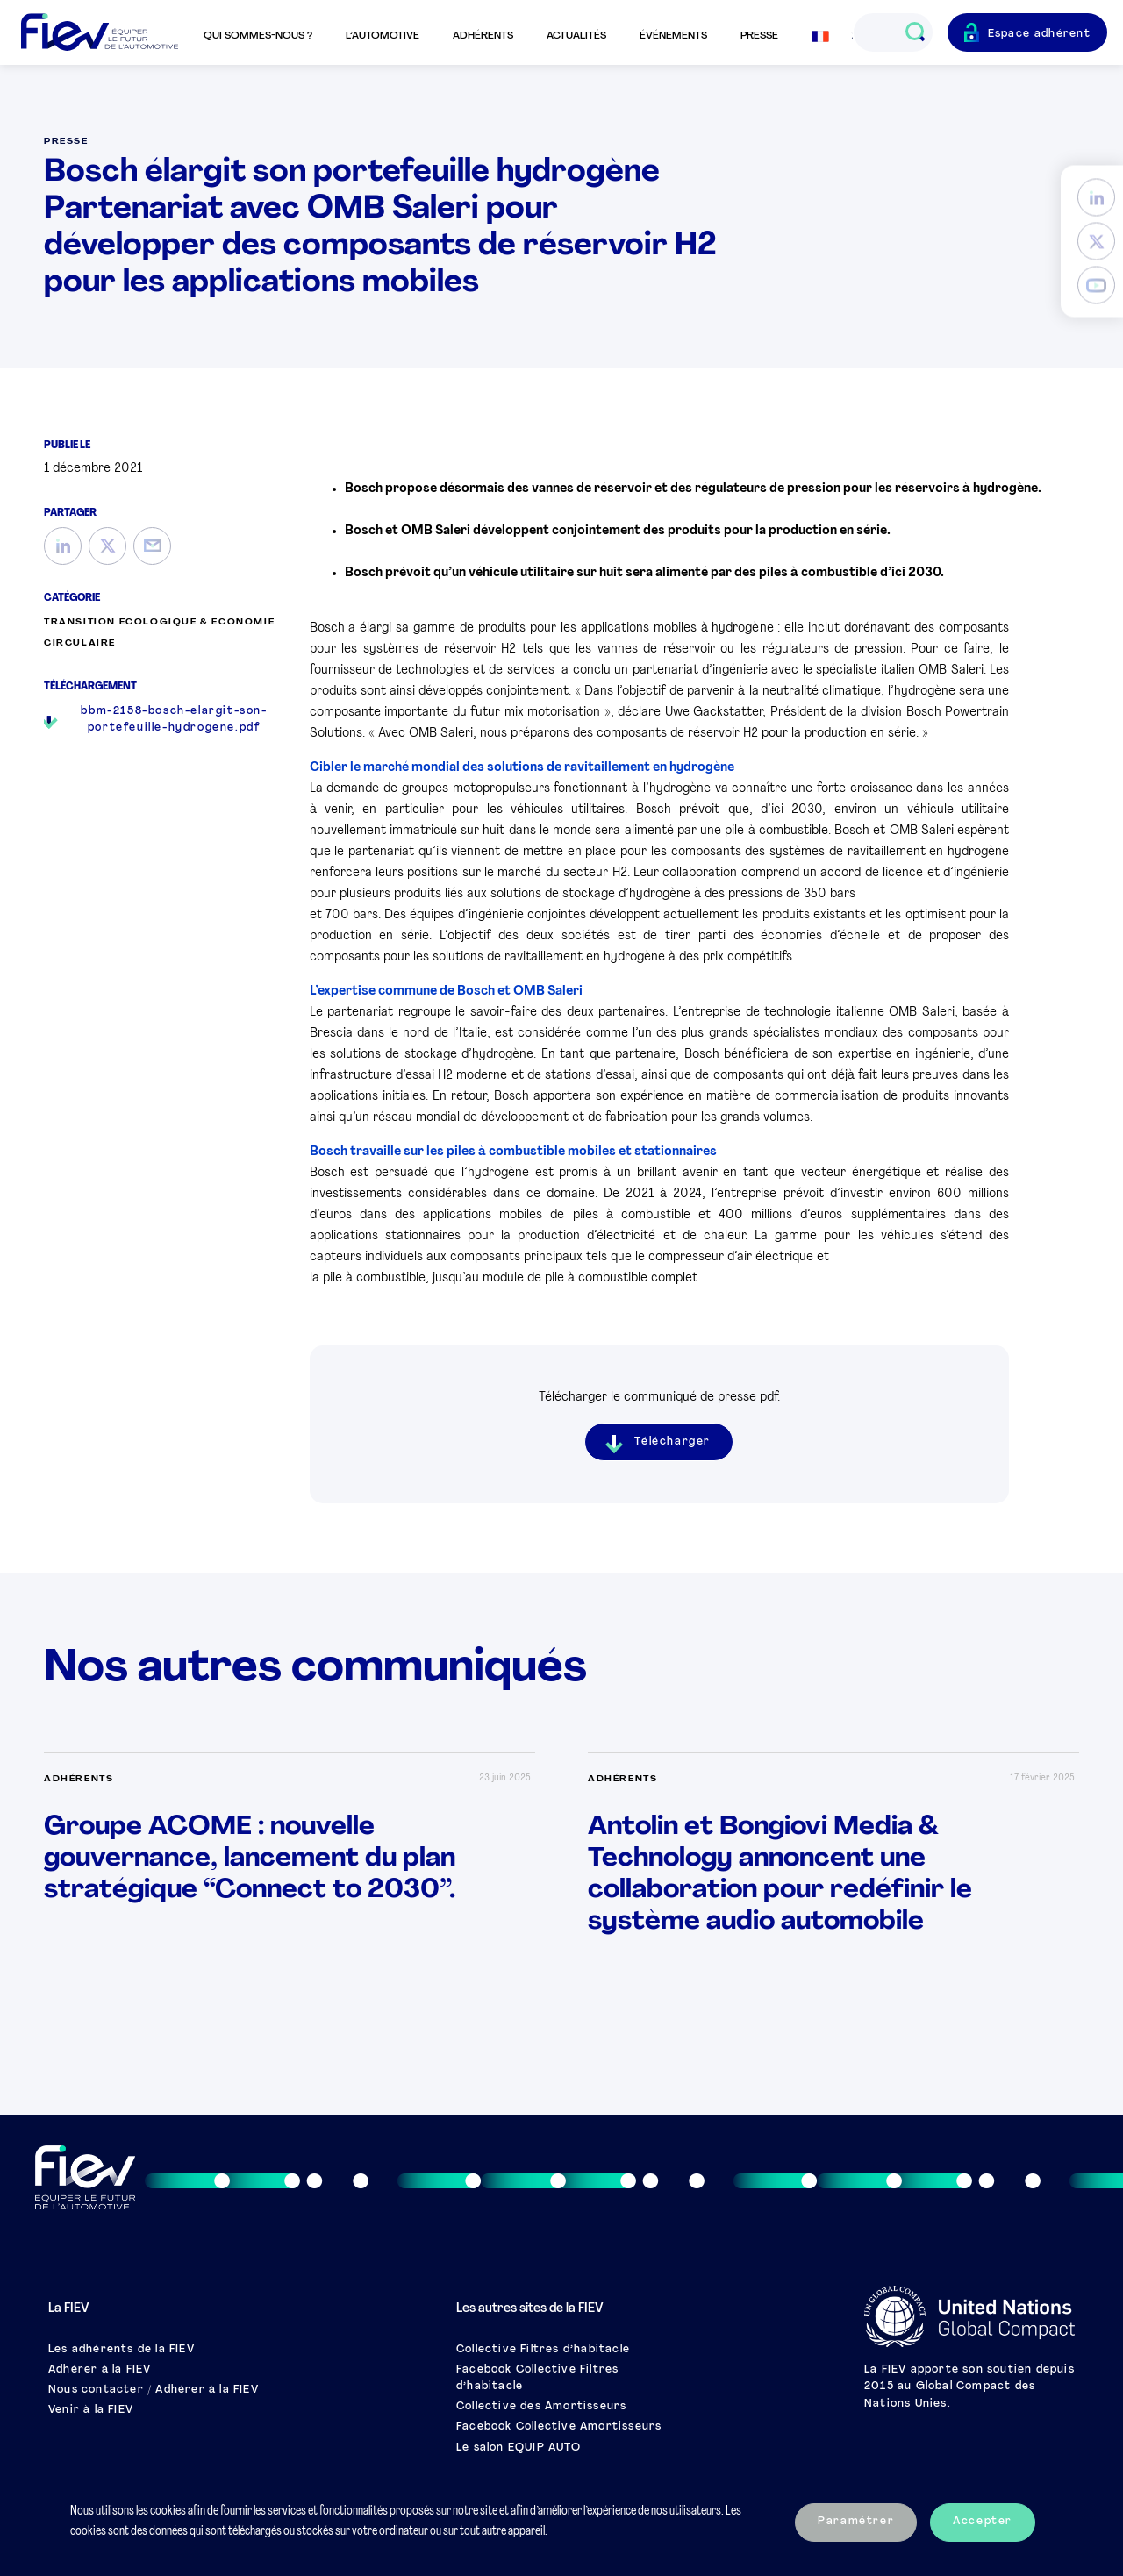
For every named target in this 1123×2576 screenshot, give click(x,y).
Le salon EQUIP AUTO (518, 2448)
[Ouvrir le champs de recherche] (914, 32)
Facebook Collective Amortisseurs (559, 2427)
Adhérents (483, 36)
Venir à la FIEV (90, 2410)
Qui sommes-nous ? (258, 36)
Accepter (982, 2521)
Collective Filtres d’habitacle (543, 2349)
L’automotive (382, 36)
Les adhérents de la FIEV (121, 2349)
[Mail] (152, 546)
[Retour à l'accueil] (99, 33)
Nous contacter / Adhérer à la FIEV (153, 2390)
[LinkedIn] (1096, 198)
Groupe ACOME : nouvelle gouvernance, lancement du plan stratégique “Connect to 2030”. (249, 1859)
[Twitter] (1096, 241)
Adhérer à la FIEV (99, 2370)
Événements (673, 36)
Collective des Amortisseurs (541, 2406)
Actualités (576, 36)
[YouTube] (1096, 285)
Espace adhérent (1039, 34)
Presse (759, 36)
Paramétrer (856, 2521)
